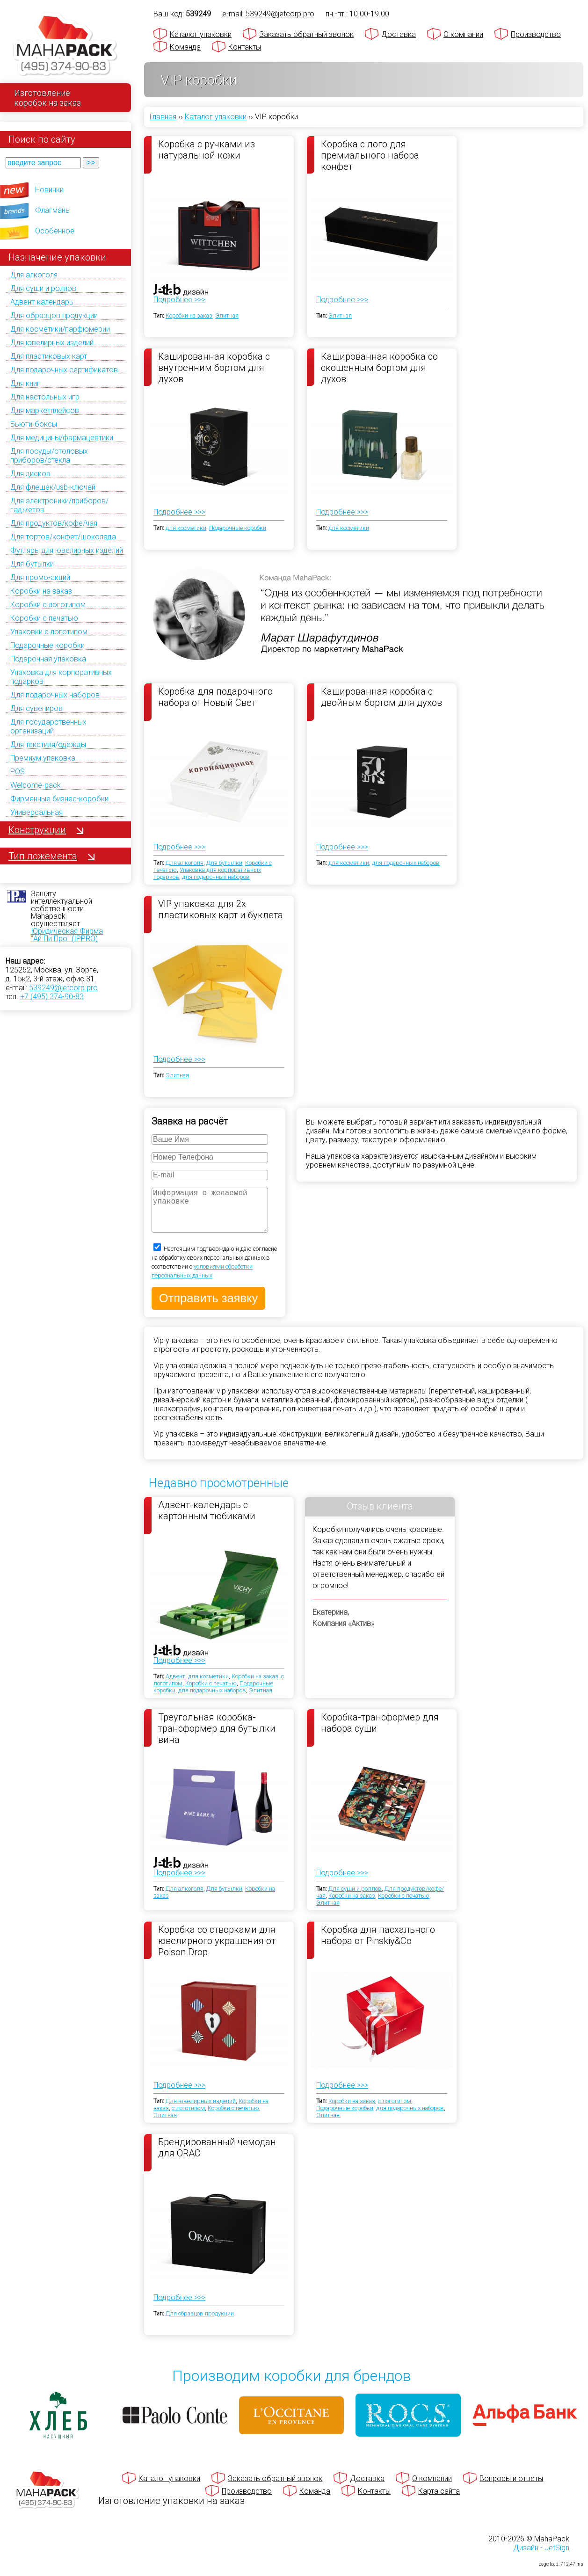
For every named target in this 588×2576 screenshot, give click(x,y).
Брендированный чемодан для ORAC (217, 2157)
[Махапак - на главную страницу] (65, 45)
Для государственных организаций (48, 726)
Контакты (244, 47)
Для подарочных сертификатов (64, 369)
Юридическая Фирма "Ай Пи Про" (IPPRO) (67, 935)
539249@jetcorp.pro (63, 987)
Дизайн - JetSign (541, 2557)
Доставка (398, 34)
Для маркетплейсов (44, 410)
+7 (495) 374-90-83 (52, 996)
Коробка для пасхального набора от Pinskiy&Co (378, 1944)
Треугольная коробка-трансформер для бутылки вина (217, 1737)
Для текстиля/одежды (48, 744)
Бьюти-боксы (33, 424)
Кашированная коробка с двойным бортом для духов (381, 697)
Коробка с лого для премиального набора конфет (370, 154)
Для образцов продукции (54, 315)
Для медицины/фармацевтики (61, 437)
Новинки (49, 189)
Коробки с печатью (44, 618)
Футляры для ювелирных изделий (66, 550)
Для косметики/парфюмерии (60, 329)
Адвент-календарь (41, 302)
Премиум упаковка (42, 758)
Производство (536, 34)
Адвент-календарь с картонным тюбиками (206, 1520)
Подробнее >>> (179, 299)
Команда (185, 47)
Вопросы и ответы (511, 2487)
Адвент (175, 1685)
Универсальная (36, 812)
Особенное (54, 230)
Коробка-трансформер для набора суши (380, 1732)
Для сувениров (36, 708)
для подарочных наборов (216, 876)
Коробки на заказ (41, 591)
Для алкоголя (34, 274)
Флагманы (53, 210)
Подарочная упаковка (48, 658)
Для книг (25, 383)
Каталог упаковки (201, 34)
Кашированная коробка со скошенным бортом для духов (379, 367)
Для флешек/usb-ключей (52, 487)
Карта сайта (439, 2500)
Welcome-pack (35, 785)
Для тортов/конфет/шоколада (63, 536)
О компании (463, 34)
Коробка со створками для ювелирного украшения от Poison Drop (217, 1949)
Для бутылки (32, 563)
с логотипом (188, 2117)
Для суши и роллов (43, 288)
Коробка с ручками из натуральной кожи (206, 149)
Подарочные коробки (47, 645)
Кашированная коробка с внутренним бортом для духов (214, 367)
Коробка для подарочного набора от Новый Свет (215, 697)
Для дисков (30, 473)
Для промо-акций (40, 577)
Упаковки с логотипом (48, 631)
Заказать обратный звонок (306, 34)
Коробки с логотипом (48, 604)
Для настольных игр (45, 396)
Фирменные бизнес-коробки (59, 798)
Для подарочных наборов (55, 694)
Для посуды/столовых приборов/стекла (49, 455)
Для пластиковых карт (48, 356)
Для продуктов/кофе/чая (53, 523)
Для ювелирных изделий (52, 342)
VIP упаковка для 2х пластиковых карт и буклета (220, 909)
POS (17, 771)
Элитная (227, 315)
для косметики (186, 527)
